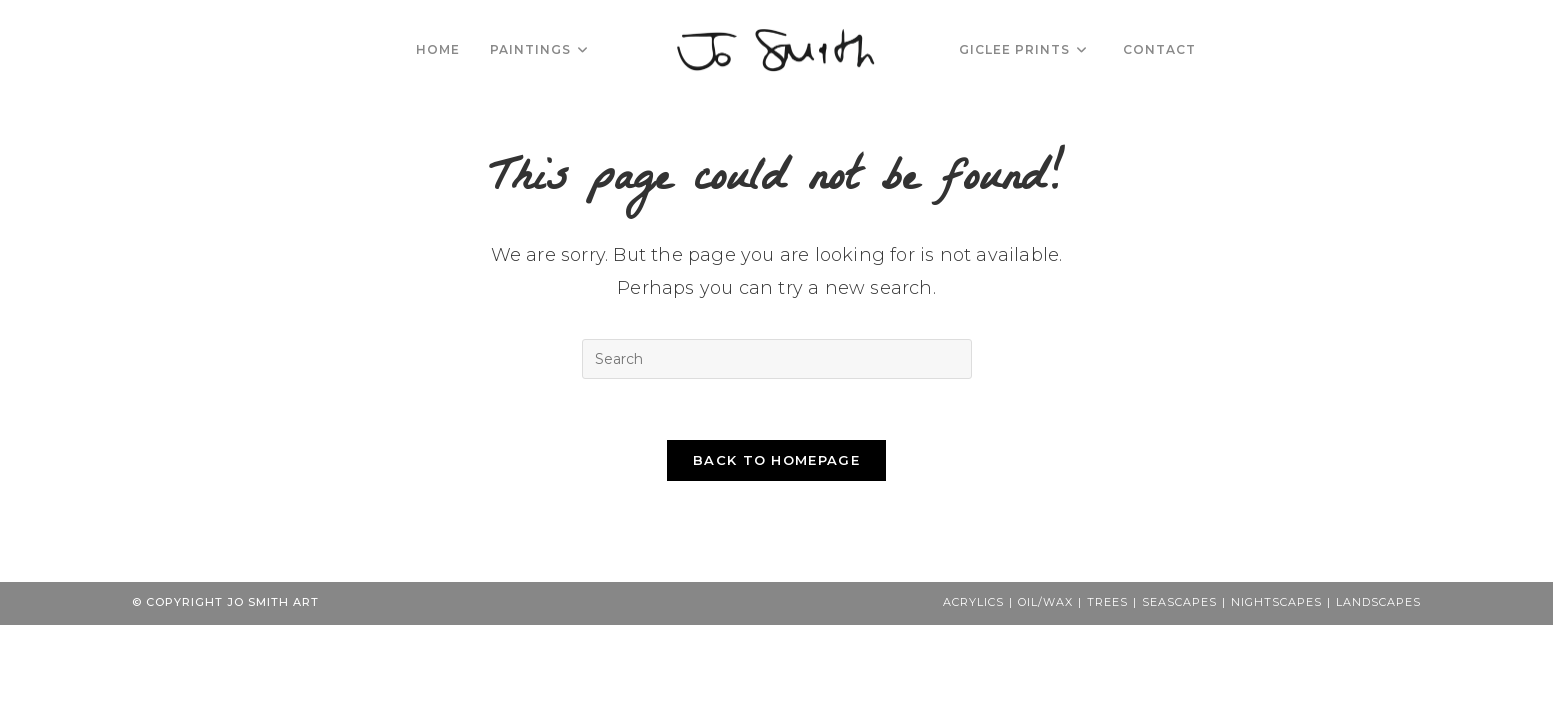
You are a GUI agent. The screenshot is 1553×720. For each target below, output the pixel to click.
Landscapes (1378, 602)
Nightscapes (1276, 602)
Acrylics (973, 602)
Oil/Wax (1045, 602)
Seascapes (1179, 602)
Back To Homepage (776, 460)
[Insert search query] (777, 359)
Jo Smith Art (273, 602)
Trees (1107, 602)
